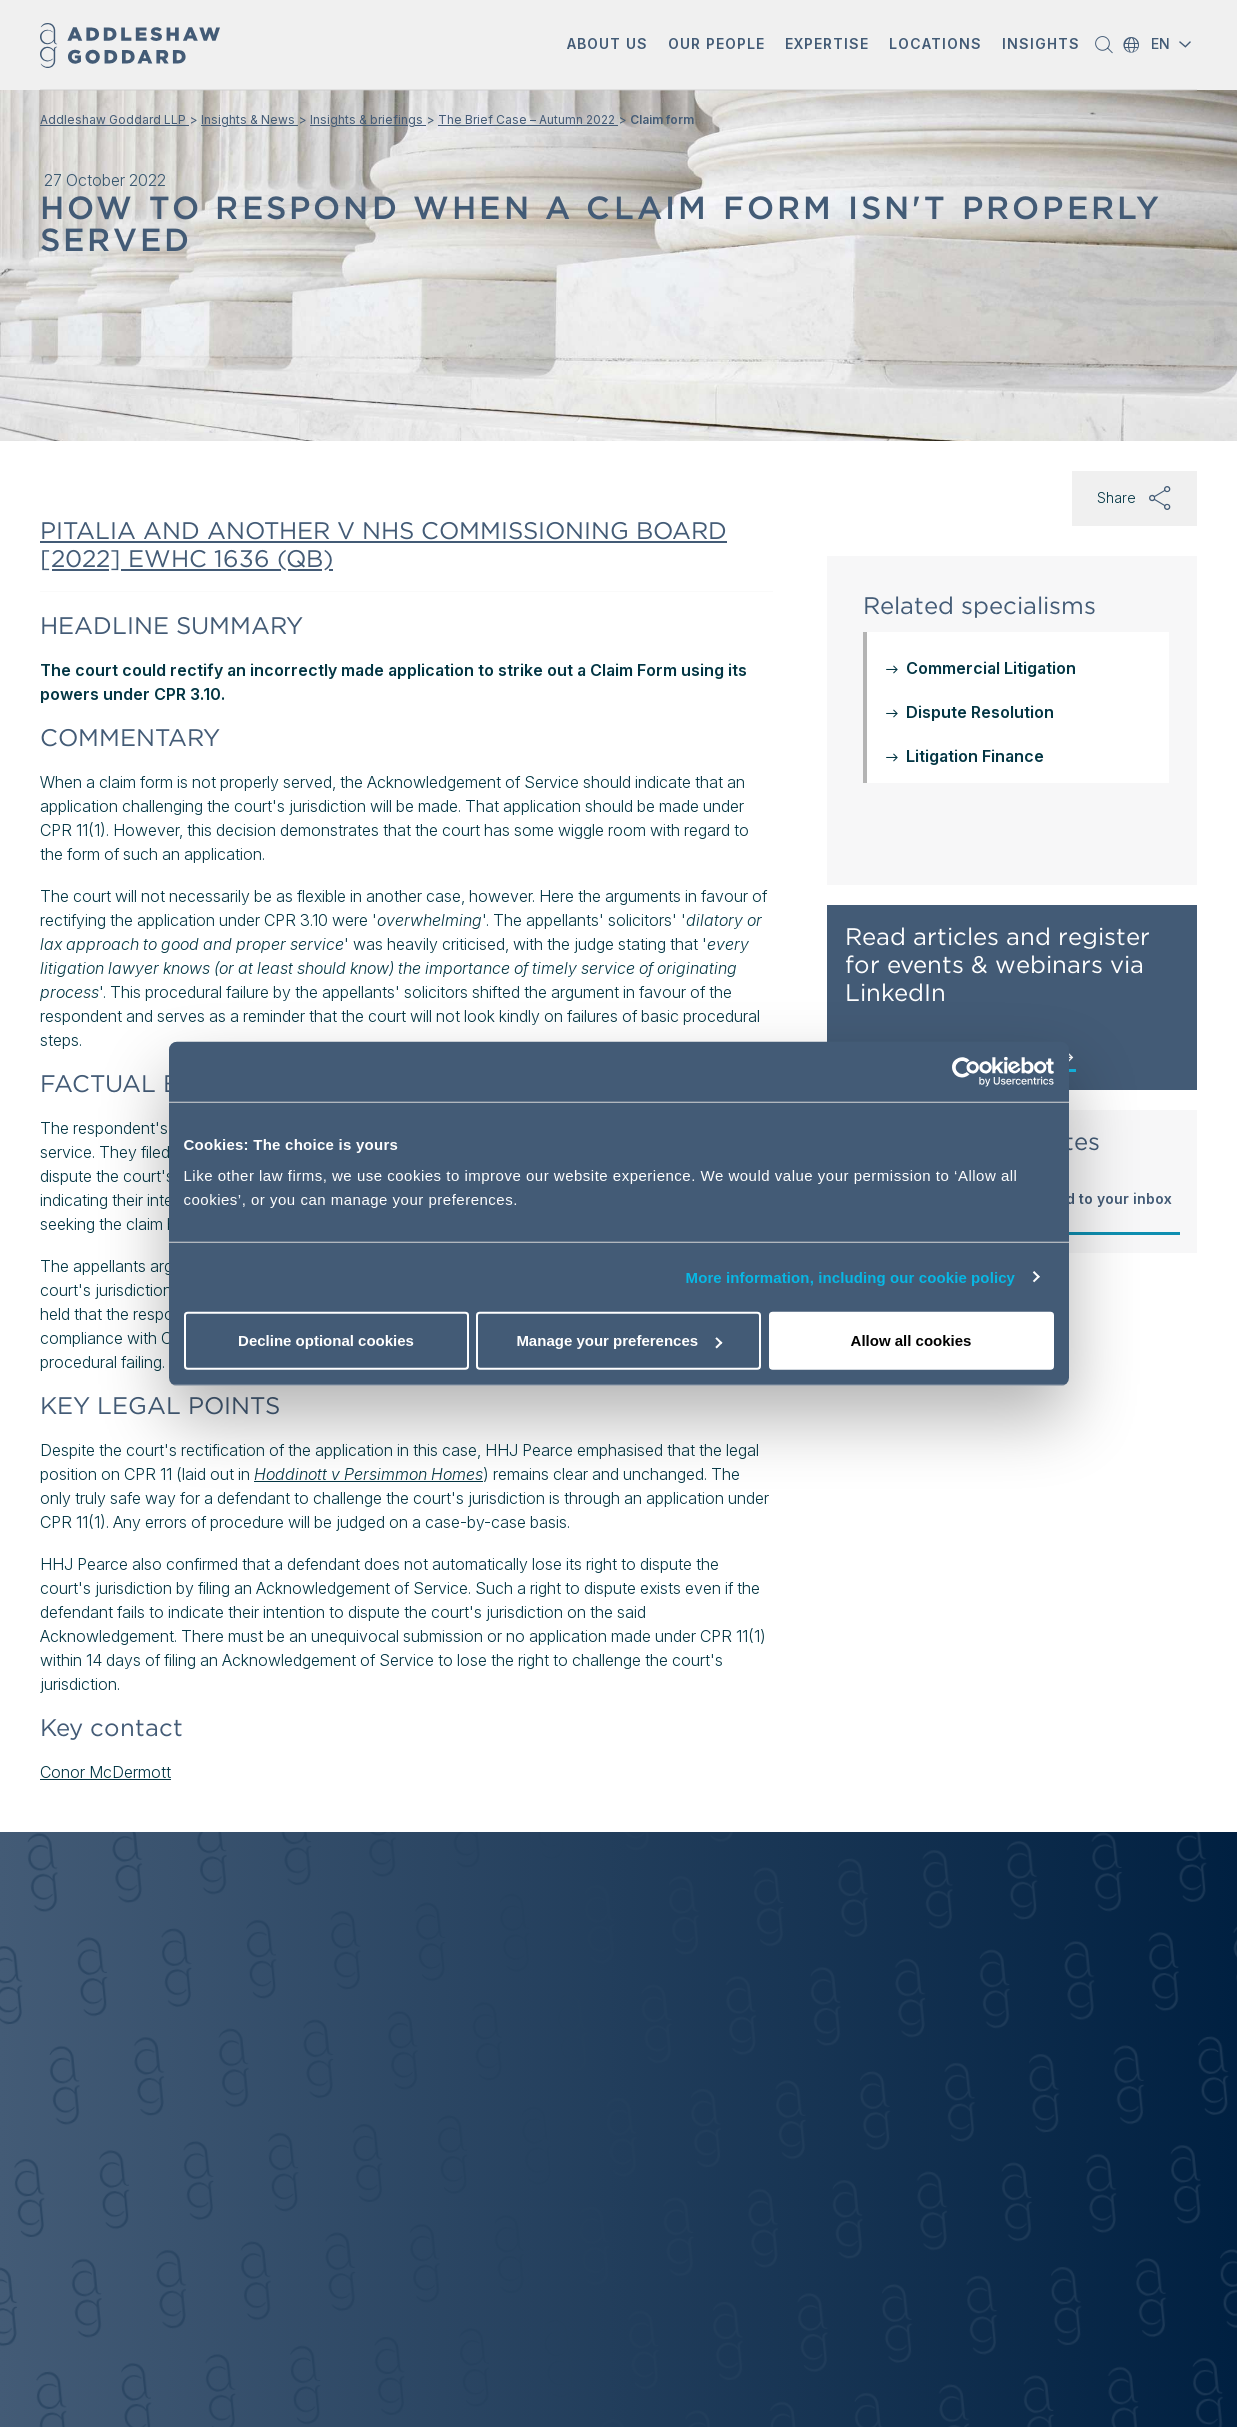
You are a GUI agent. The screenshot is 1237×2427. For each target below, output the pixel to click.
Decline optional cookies (326, 1340)
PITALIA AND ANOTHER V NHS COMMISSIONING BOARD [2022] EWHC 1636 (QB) (383, 544)
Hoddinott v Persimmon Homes (368, 1474)
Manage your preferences (619, 1340)
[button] (607, 45)
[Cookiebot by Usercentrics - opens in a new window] (966, 1071)
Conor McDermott (105, 1772)
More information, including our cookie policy (851, 1276)
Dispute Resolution (980, 712)
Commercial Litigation (991, 668)
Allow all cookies (911, 1340)
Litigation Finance (975, 756)
